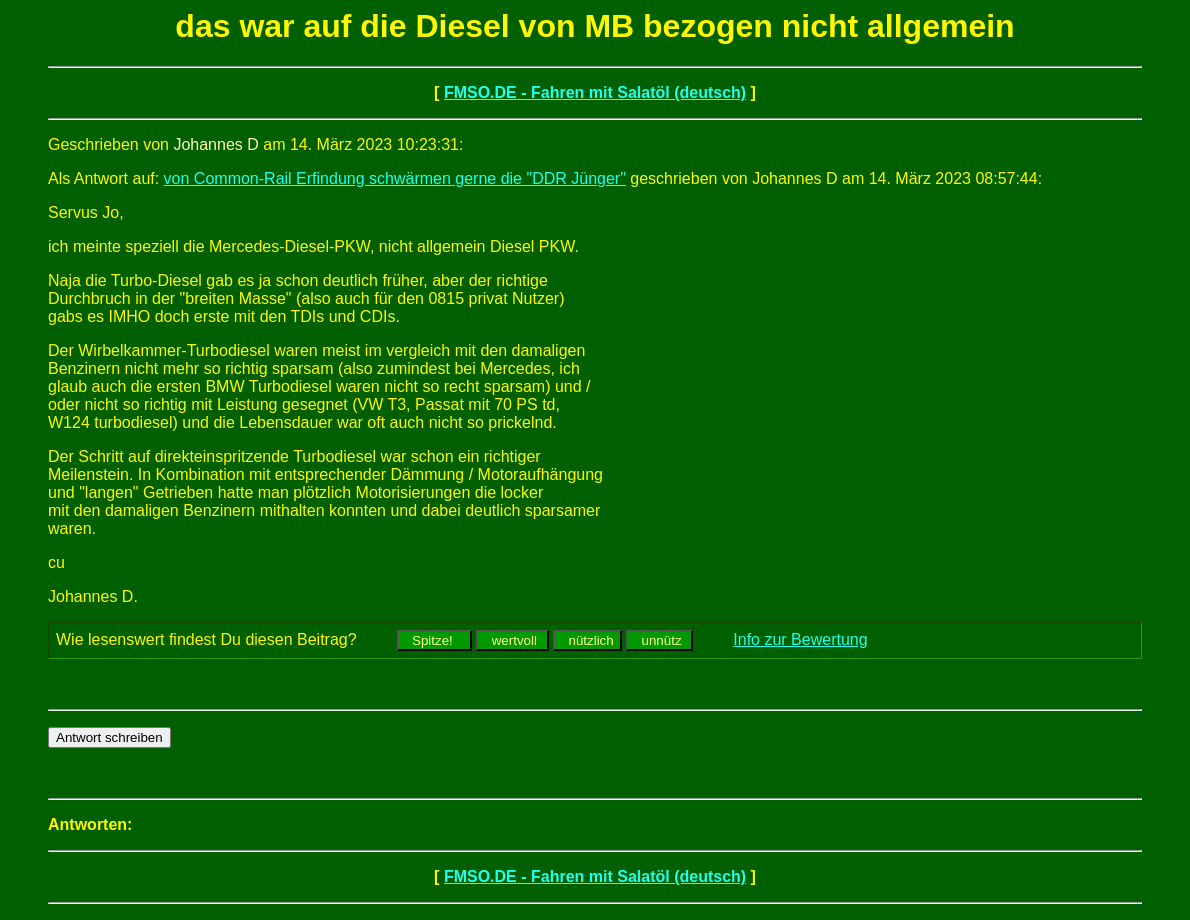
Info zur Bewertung (800, 639)
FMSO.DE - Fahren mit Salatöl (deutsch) (595, 92)
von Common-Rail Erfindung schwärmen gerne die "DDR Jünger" (395, 178)
